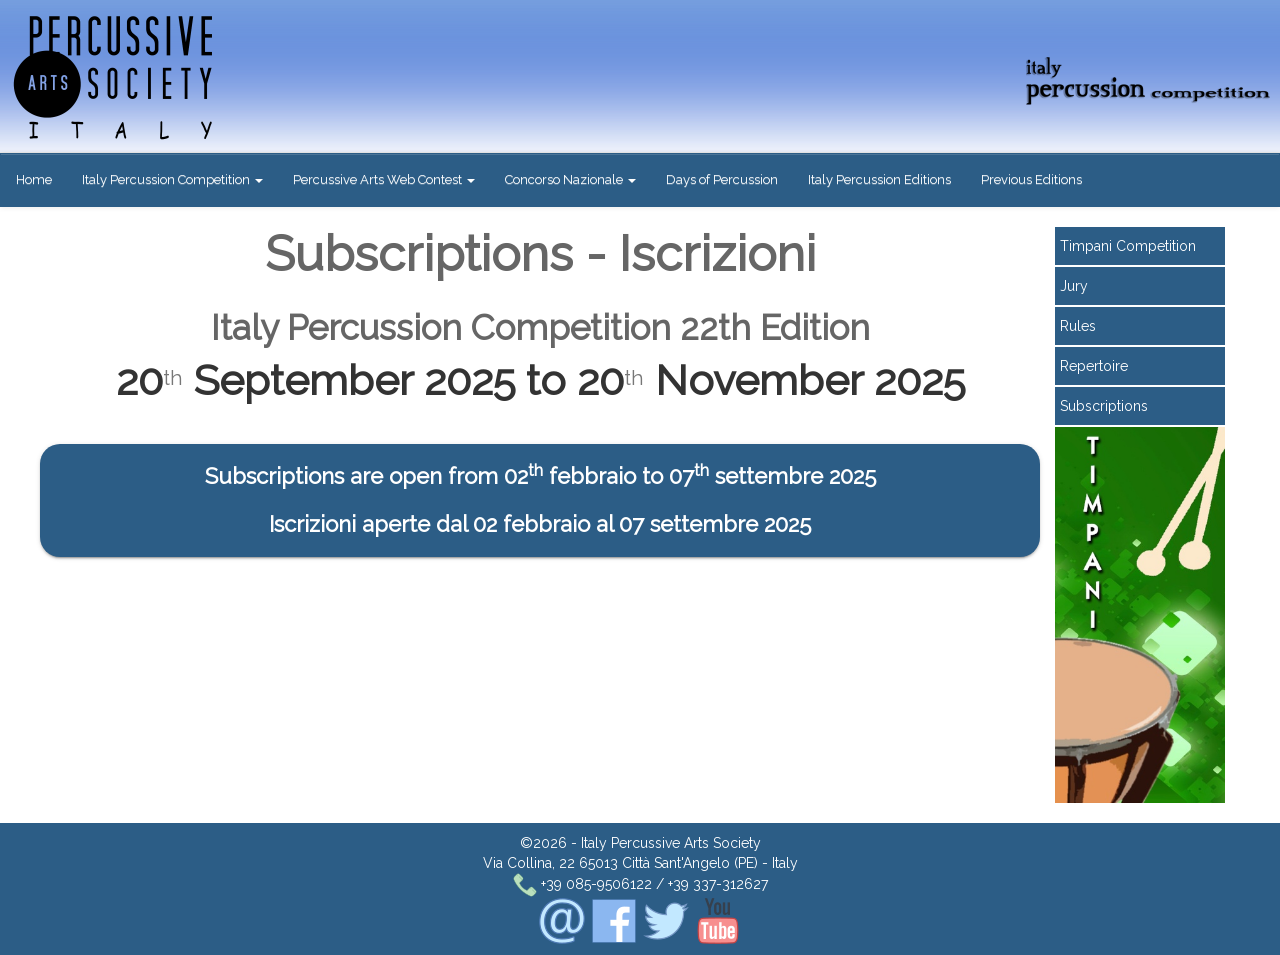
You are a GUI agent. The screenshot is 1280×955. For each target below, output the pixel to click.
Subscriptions (1104, 406)
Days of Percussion (722, 179)
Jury (1074, 286)
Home (34, 179)
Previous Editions (1031, 179)
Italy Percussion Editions (879, 179)
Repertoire (1094, 366)
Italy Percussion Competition (172, 179)
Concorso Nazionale (570, 179)
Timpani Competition (1128, 246)
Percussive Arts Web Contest (384, 179)
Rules (1078, 326)
